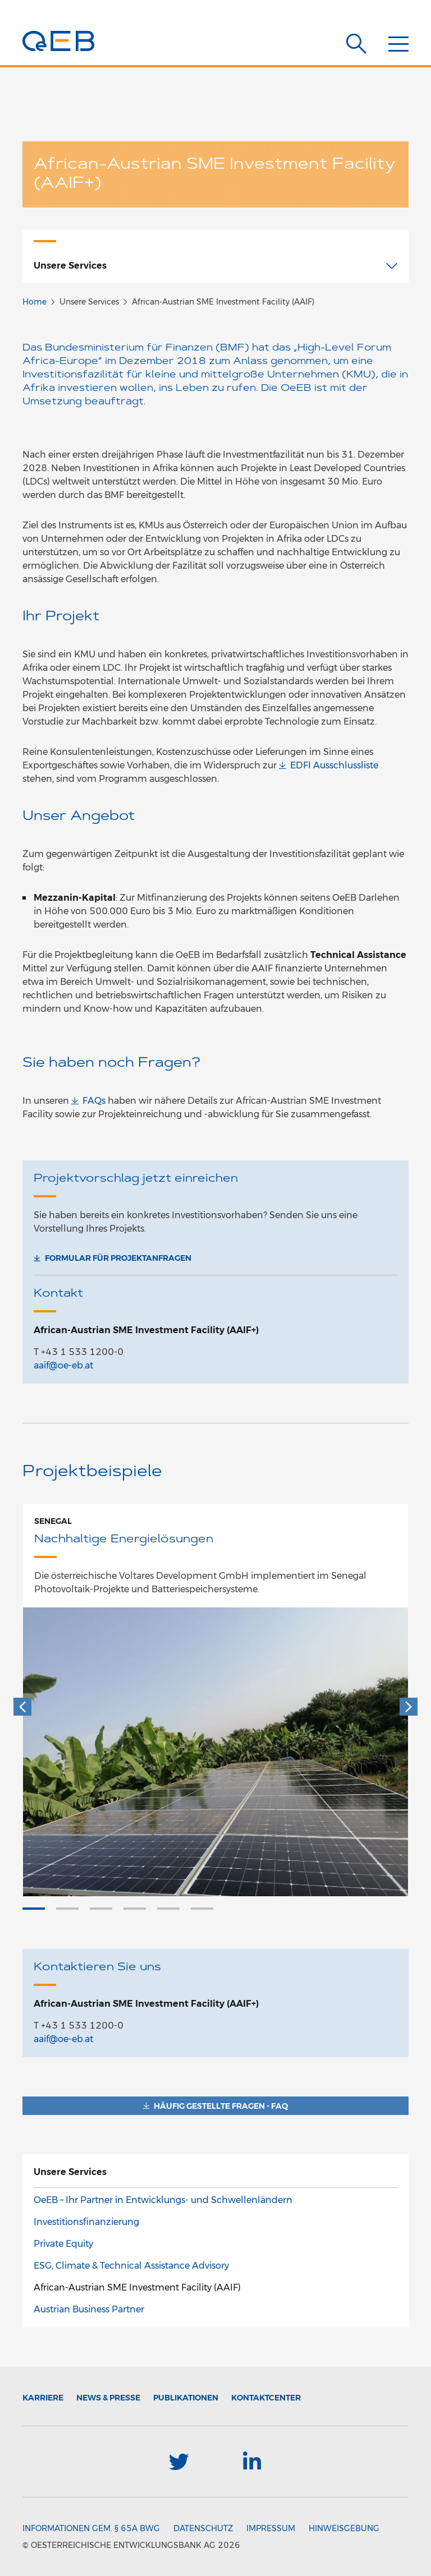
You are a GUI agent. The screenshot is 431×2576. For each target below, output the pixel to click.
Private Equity (63, 2243)
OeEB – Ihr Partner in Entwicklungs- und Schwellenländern (163, 2200)
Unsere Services (70, 2172)
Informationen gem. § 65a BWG (91, 2528)
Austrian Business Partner (89, 2309)
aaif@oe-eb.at (63, 1365)
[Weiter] (409, 1707)
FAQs (94, 1100)
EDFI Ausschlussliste (334, 765)
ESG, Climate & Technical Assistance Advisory (131, 2265)
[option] (215, 1700)
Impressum (270, 2528)
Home (34, 302)
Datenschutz (203, 2528)
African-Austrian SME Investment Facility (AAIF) (137, 2287)
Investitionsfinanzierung (86, 2221)
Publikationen (185, 2398)
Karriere (42, 2398)
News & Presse (108, 2398)
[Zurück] (22, 1707)
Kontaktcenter (266, 2398)
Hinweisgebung (344, 2528)
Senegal (53, 1521)
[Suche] (356, 44)
